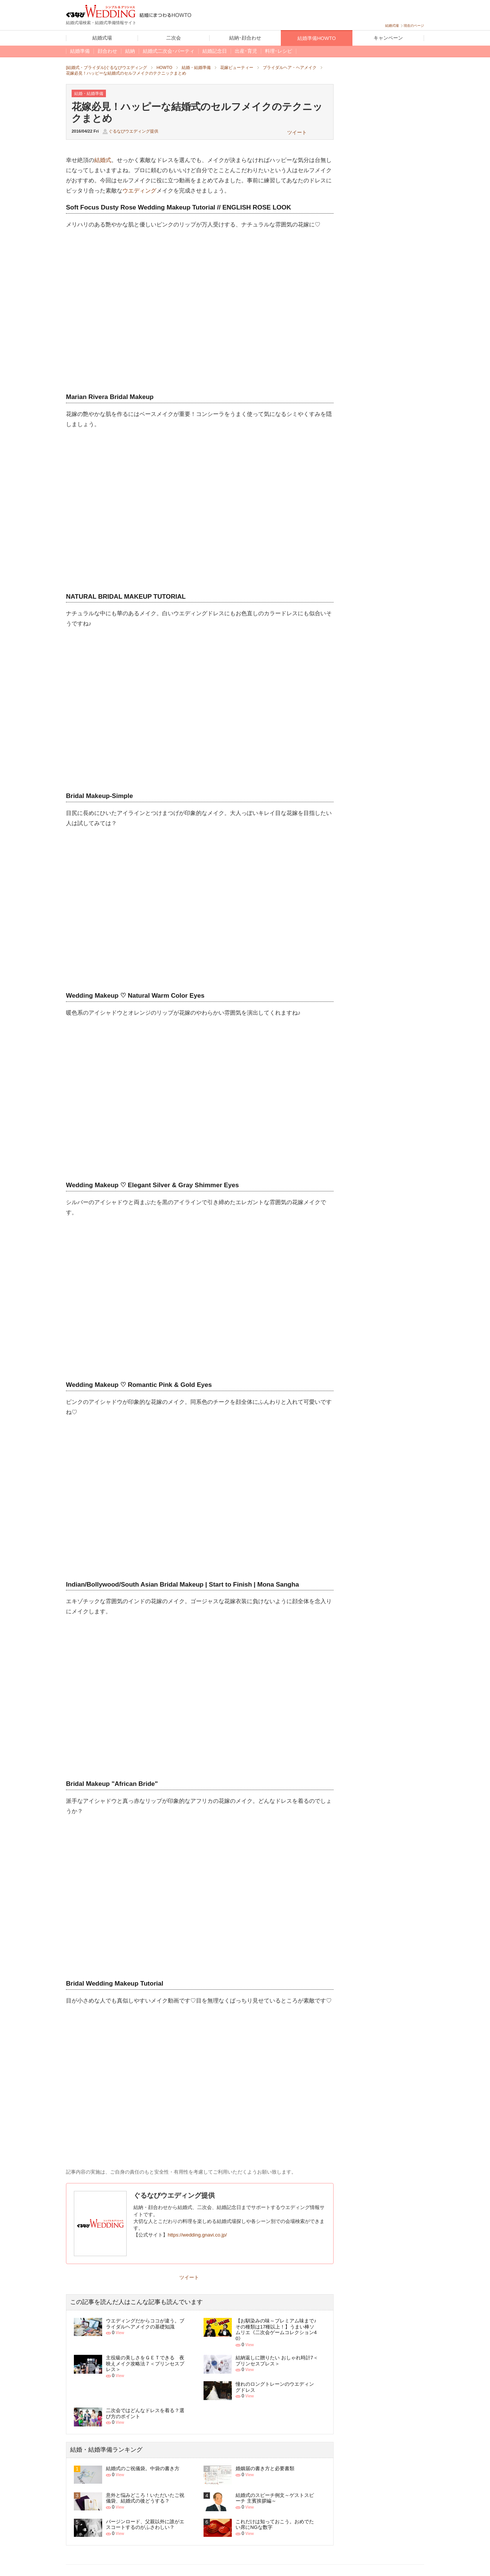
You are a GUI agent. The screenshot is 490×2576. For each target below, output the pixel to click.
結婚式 (102, 160)
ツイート (297, 132)
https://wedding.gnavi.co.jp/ (197, 2235)
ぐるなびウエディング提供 (133, 131)
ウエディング (139, 190)
